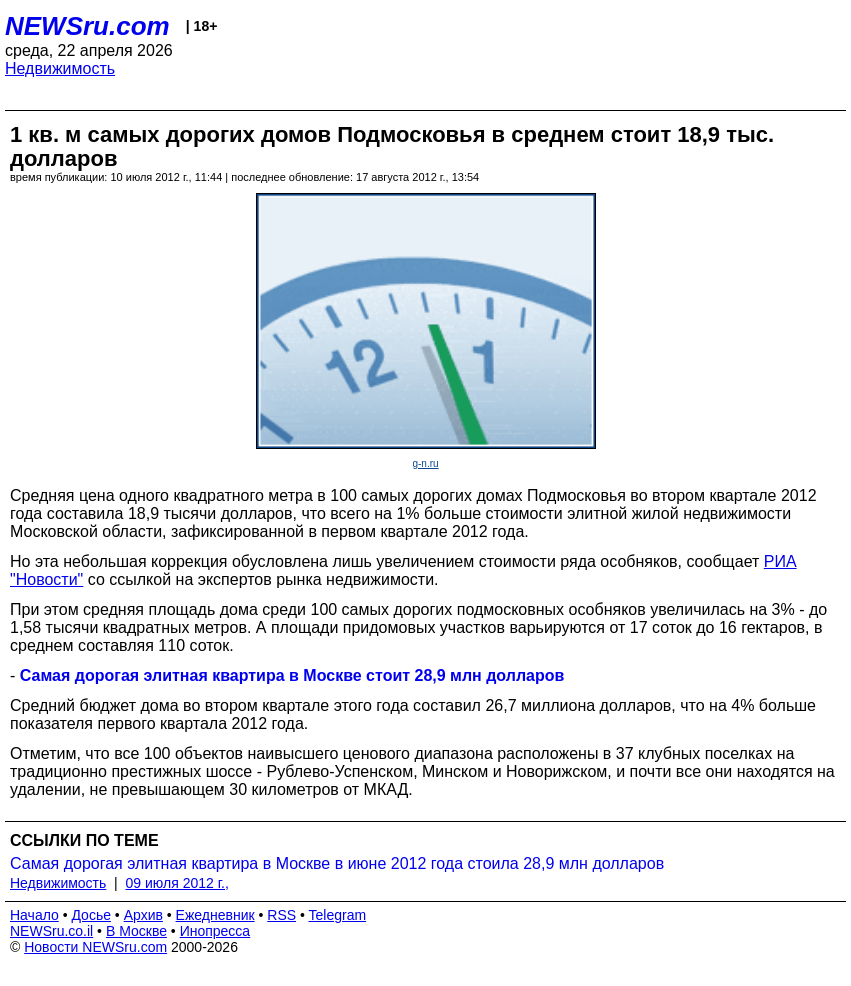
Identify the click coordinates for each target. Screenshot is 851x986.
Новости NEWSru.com (95, 947)
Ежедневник (215, 915)
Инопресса (215, 931)
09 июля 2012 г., (177, 883)
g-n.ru (425, 463)
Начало (34, 915)
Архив (143, 915)
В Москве (136, 931)
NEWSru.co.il (51, 931)
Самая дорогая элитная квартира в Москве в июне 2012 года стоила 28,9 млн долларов (337, 863)
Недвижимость (60, 68)
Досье (91, 915)
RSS (281, 915)
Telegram (338, 915)
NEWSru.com (87, 26)
